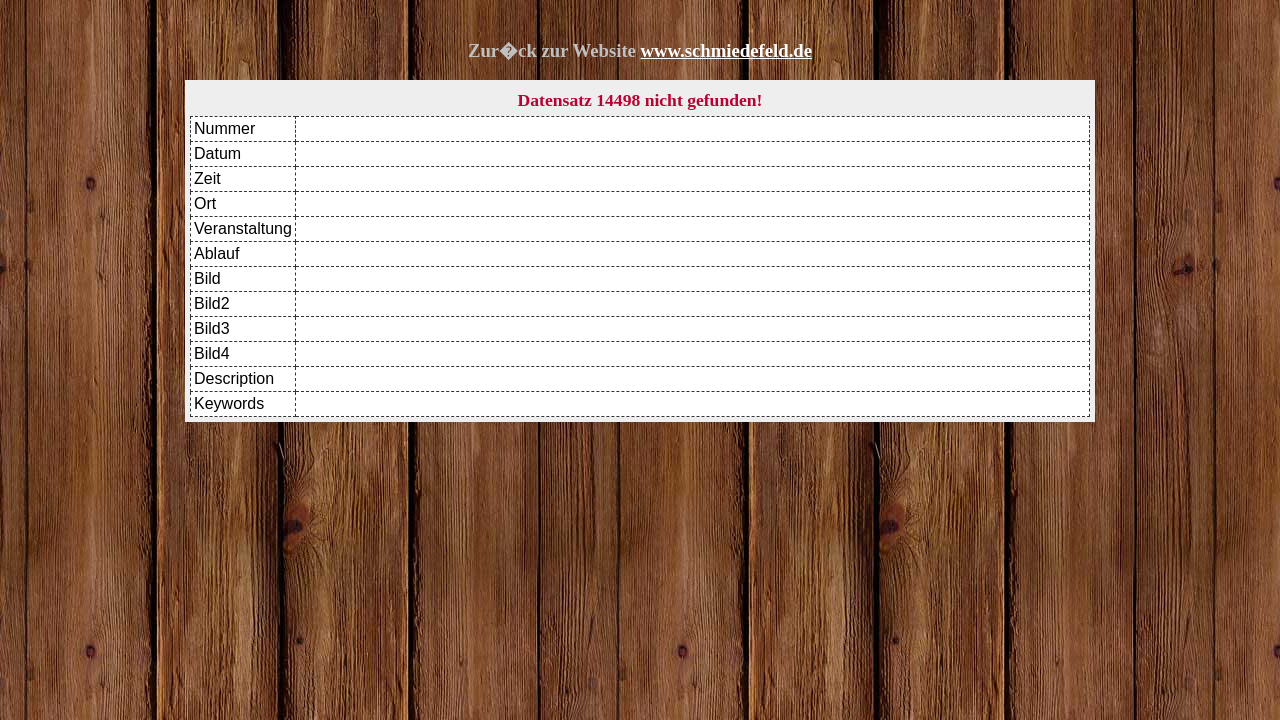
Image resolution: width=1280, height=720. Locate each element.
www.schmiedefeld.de (726, 50)
